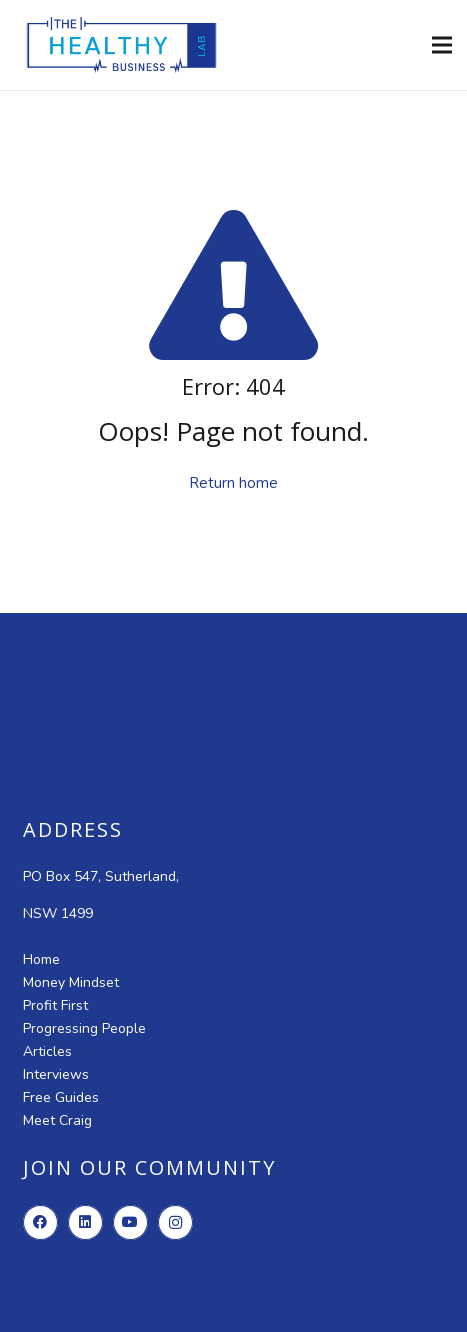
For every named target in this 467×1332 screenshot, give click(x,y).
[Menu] (442, 45)
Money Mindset (71, 982)
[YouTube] (130, 1222)
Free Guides (61, 1097)
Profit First (55, 1005)
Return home (233, 483)
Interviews (56, 1074)
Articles (47, 1051)
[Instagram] (175, 1222)
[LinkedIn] (85, 1222)
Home (41, 959)
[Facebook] (40, 1222)
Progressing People (84, 1028)
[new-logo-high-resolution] (121, 45)
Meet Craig (57, 1120)
